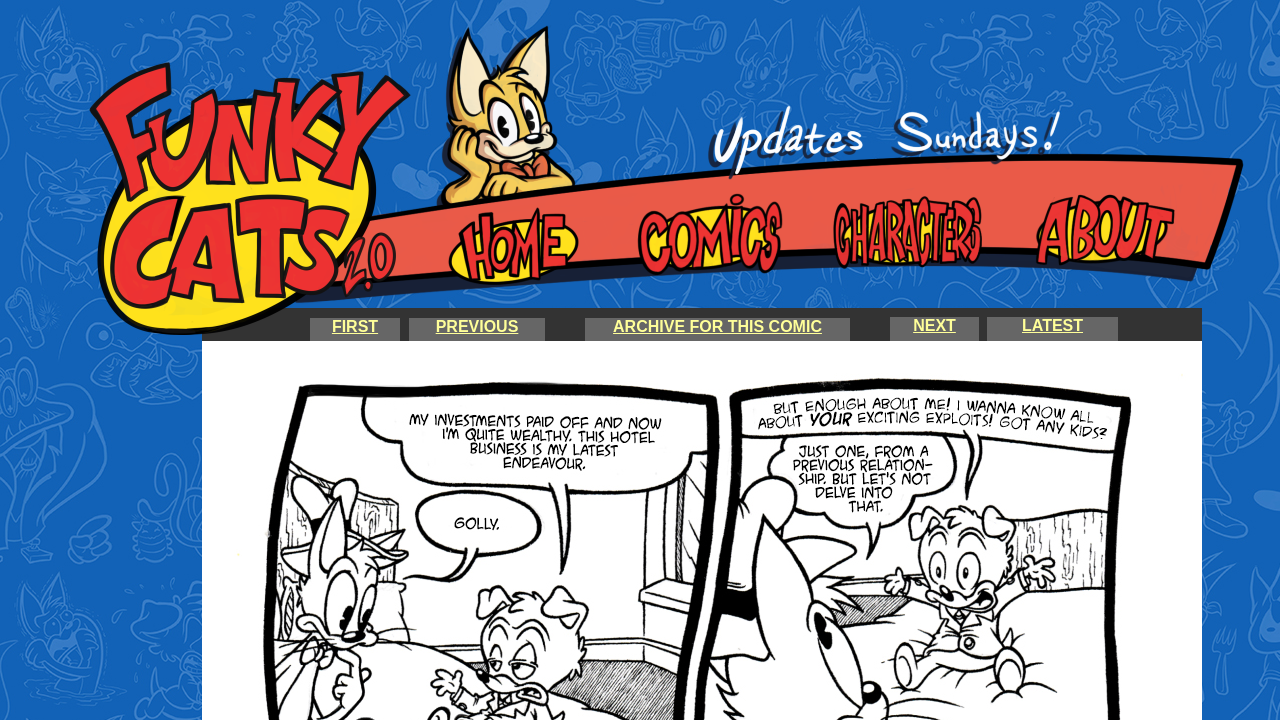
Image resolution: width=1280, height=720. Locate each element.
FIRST (355, 326)
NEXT (934, 325)
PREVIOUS (477, 326)
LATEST (1052, 325)
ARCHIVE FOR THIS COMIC (717, 326)
